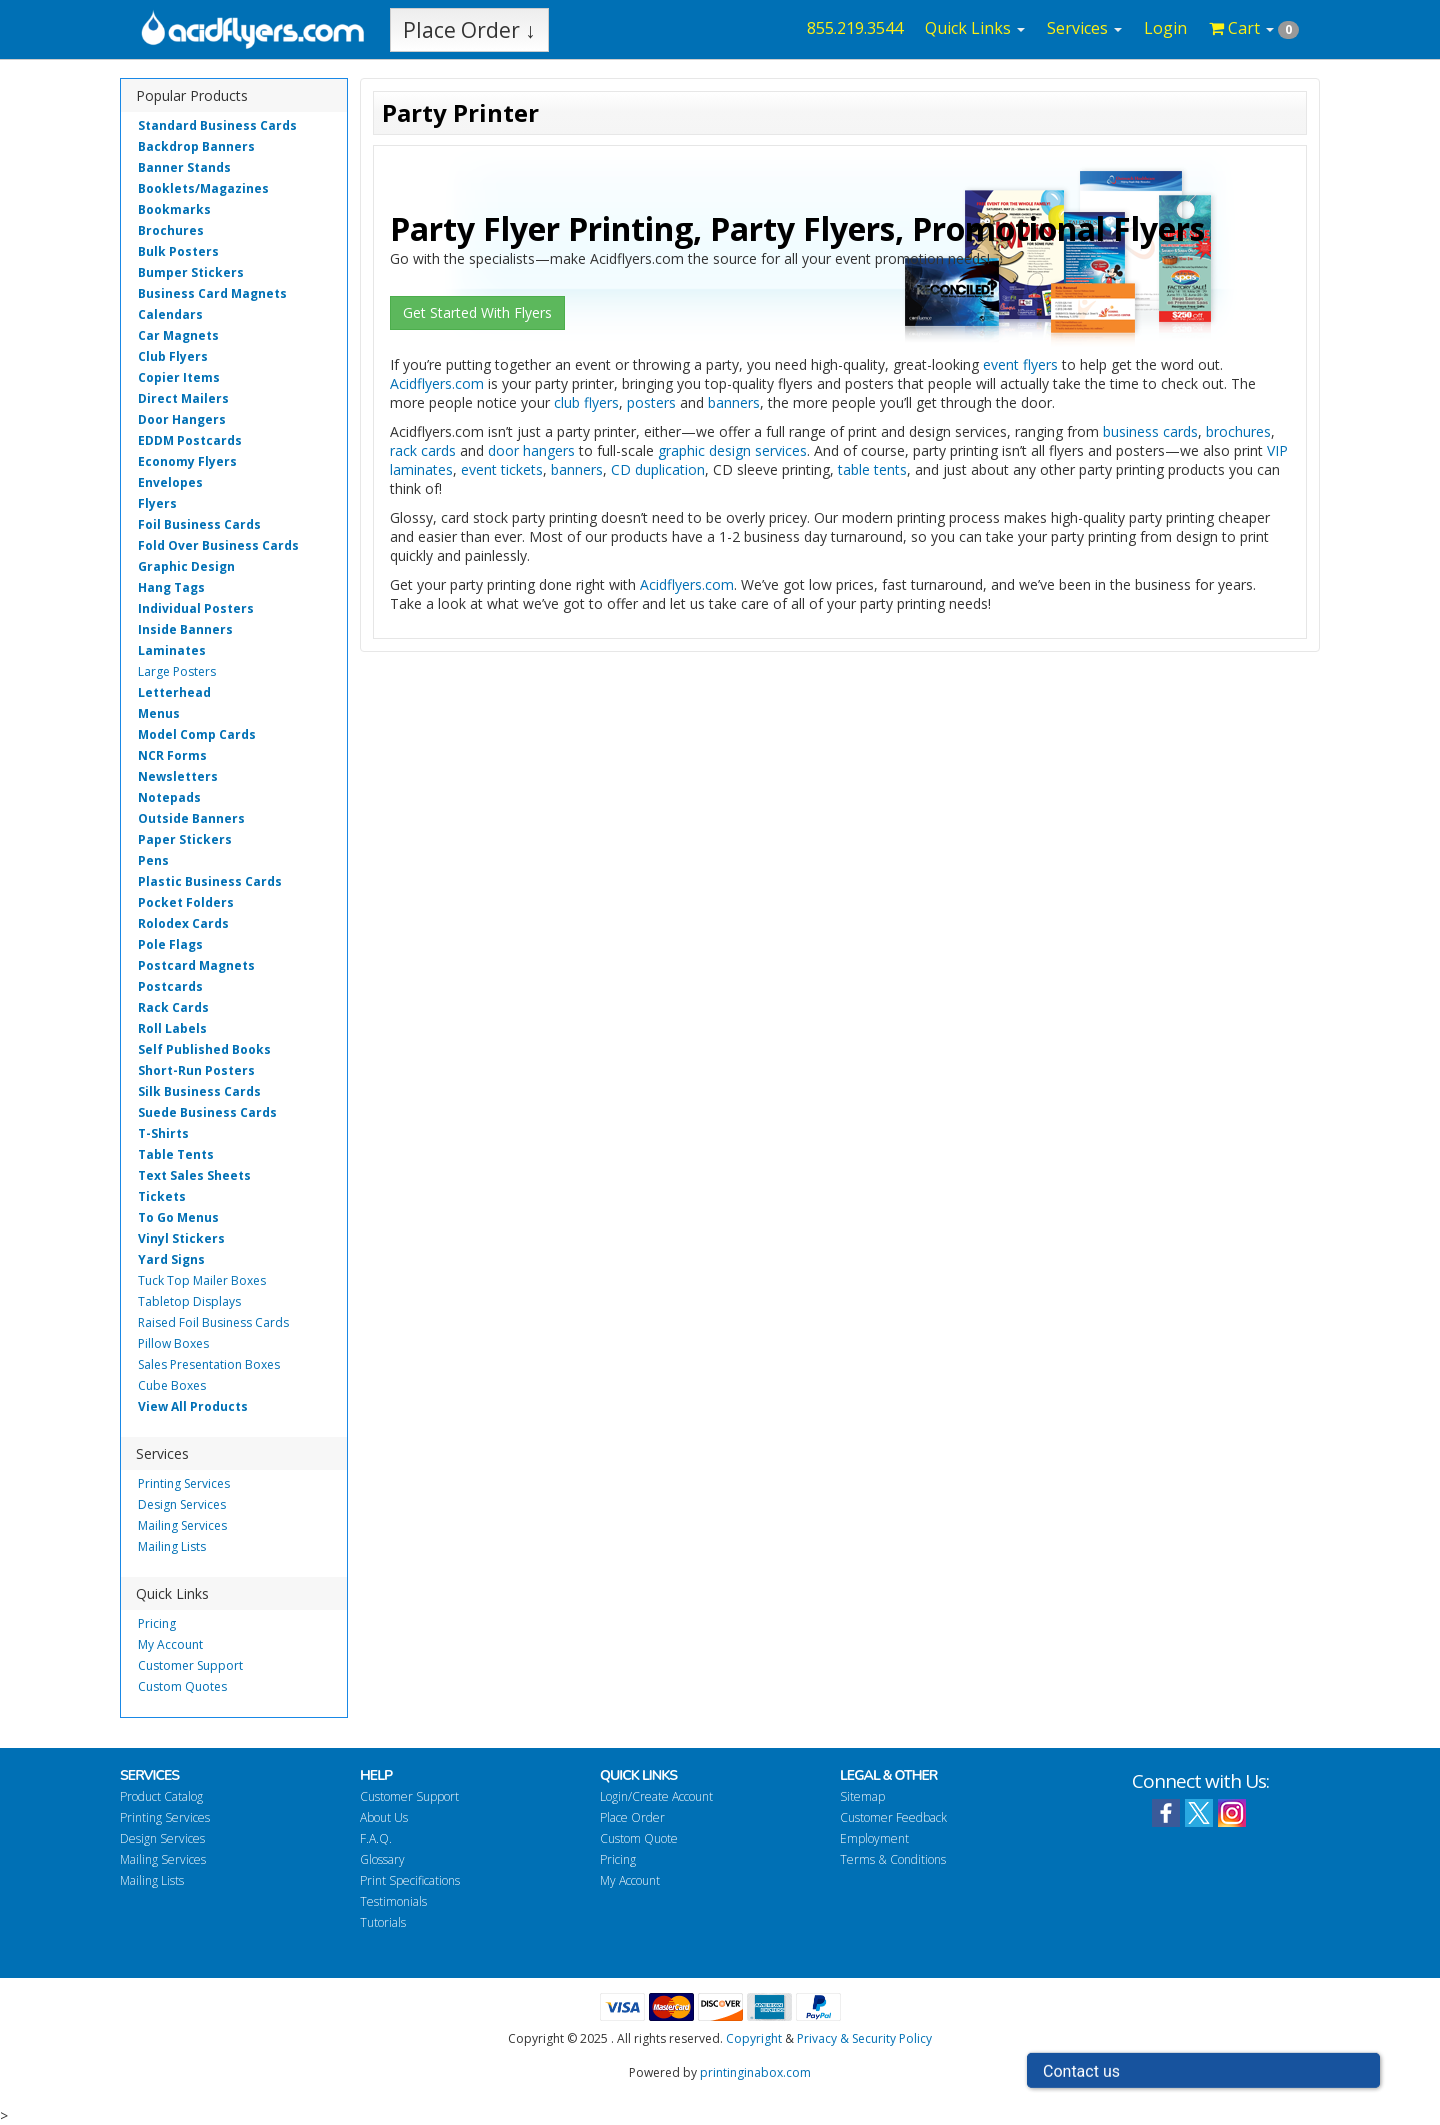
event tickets (502, 469)
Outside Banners (191, 818)
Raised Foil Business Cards (213, 1322)
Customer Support (190, 1665)
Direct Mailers (183, 398)
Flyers (157, 503)
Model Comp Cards (197, 734)
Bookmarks (174, 209)
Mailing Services (182, 1525)
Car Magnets (178, 335)
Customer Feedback (893, 1817)
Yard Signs (171, 1259)
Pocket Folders (186, 902)
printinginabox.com (755, 2072)
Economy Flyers (187, 461)
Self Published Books (204, 1049)
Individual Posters (196, 608)
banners (734, 402)
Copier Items (179, 377)
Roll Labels (172, 1028)
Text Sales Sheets (194, 1175)
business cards (1150, 431)
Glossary (382, 1859)
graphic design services (732, 450)
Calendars (170, 314)
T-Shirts (163, 1133)
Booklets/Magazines (203, 188)
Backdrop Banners (196, 146)
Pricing (157, 1623)
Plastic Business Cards (210, 881)
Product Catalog (161, 1796)
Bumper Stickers (191, 272)
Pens (153, 860)
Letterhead (174, 692)
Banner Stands (184, 167)
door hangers (531, 450)
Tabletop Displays (189, 1301)
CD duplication (658, 469)
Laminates (172, 650)
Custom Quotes (182, 1686)
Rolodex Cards (183, 923)
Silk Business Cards (199, 1091)
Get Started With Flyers (477, 312)
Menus (159, 713)
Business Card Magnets (212, 293)
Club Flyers (173, 356)
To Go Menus (178, 1217)
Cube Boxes (172, 1385)
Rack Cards (173, 1007)
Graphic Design (186, 566)
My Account (170, 1644)
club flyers (586, 402)
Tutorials (383, 1922)
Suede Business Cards (207, 1112)
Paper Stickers (185, 839)
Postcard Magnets (196, 965)
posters (651, 402)
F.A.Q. (376, 1838)
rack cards (423, 450)
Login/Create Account (656, 1796)
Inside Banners (185, 629)
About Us (384, 1817)
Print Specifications (410, 1880)
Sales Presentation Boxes (209, 1364)
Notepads (169, 797)
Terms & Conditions (893, 1859)
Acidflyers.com (437, 383)
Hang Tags (171, 587)
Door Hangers (182, 419)
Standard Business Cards (217, 125)
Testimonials (393, 1901)
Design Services (182, 1504)
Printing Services (184, 1483)
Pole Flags (170, 944)
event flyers (1020, 364)
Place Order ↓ (469, 30)
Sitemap (862, 1796)
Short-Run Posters (196, 1070)
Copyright (754, 2038)
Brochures (171, 230)
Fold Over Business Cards (218, 545)
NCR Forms (172, 755)
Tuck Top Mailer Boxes (202, 1280)
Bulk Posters (178, 251)
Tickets (162, 1196)
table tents (872, 469)
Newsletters (178, 776)
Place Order (632, 1817)
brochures (1238, 431)
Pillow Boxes (173, 1343)
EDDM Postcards (190, 440)
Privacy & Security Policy (864, 2038)
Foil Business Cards (199, 524)
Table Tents (176, 1154)
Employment (874, 1838)
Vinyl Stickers (181, 1238)
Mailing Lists (172, 1546)
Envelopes (170, 482)
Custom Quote (639, 1838)
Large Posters (177, 671)
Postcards (170, 986)
